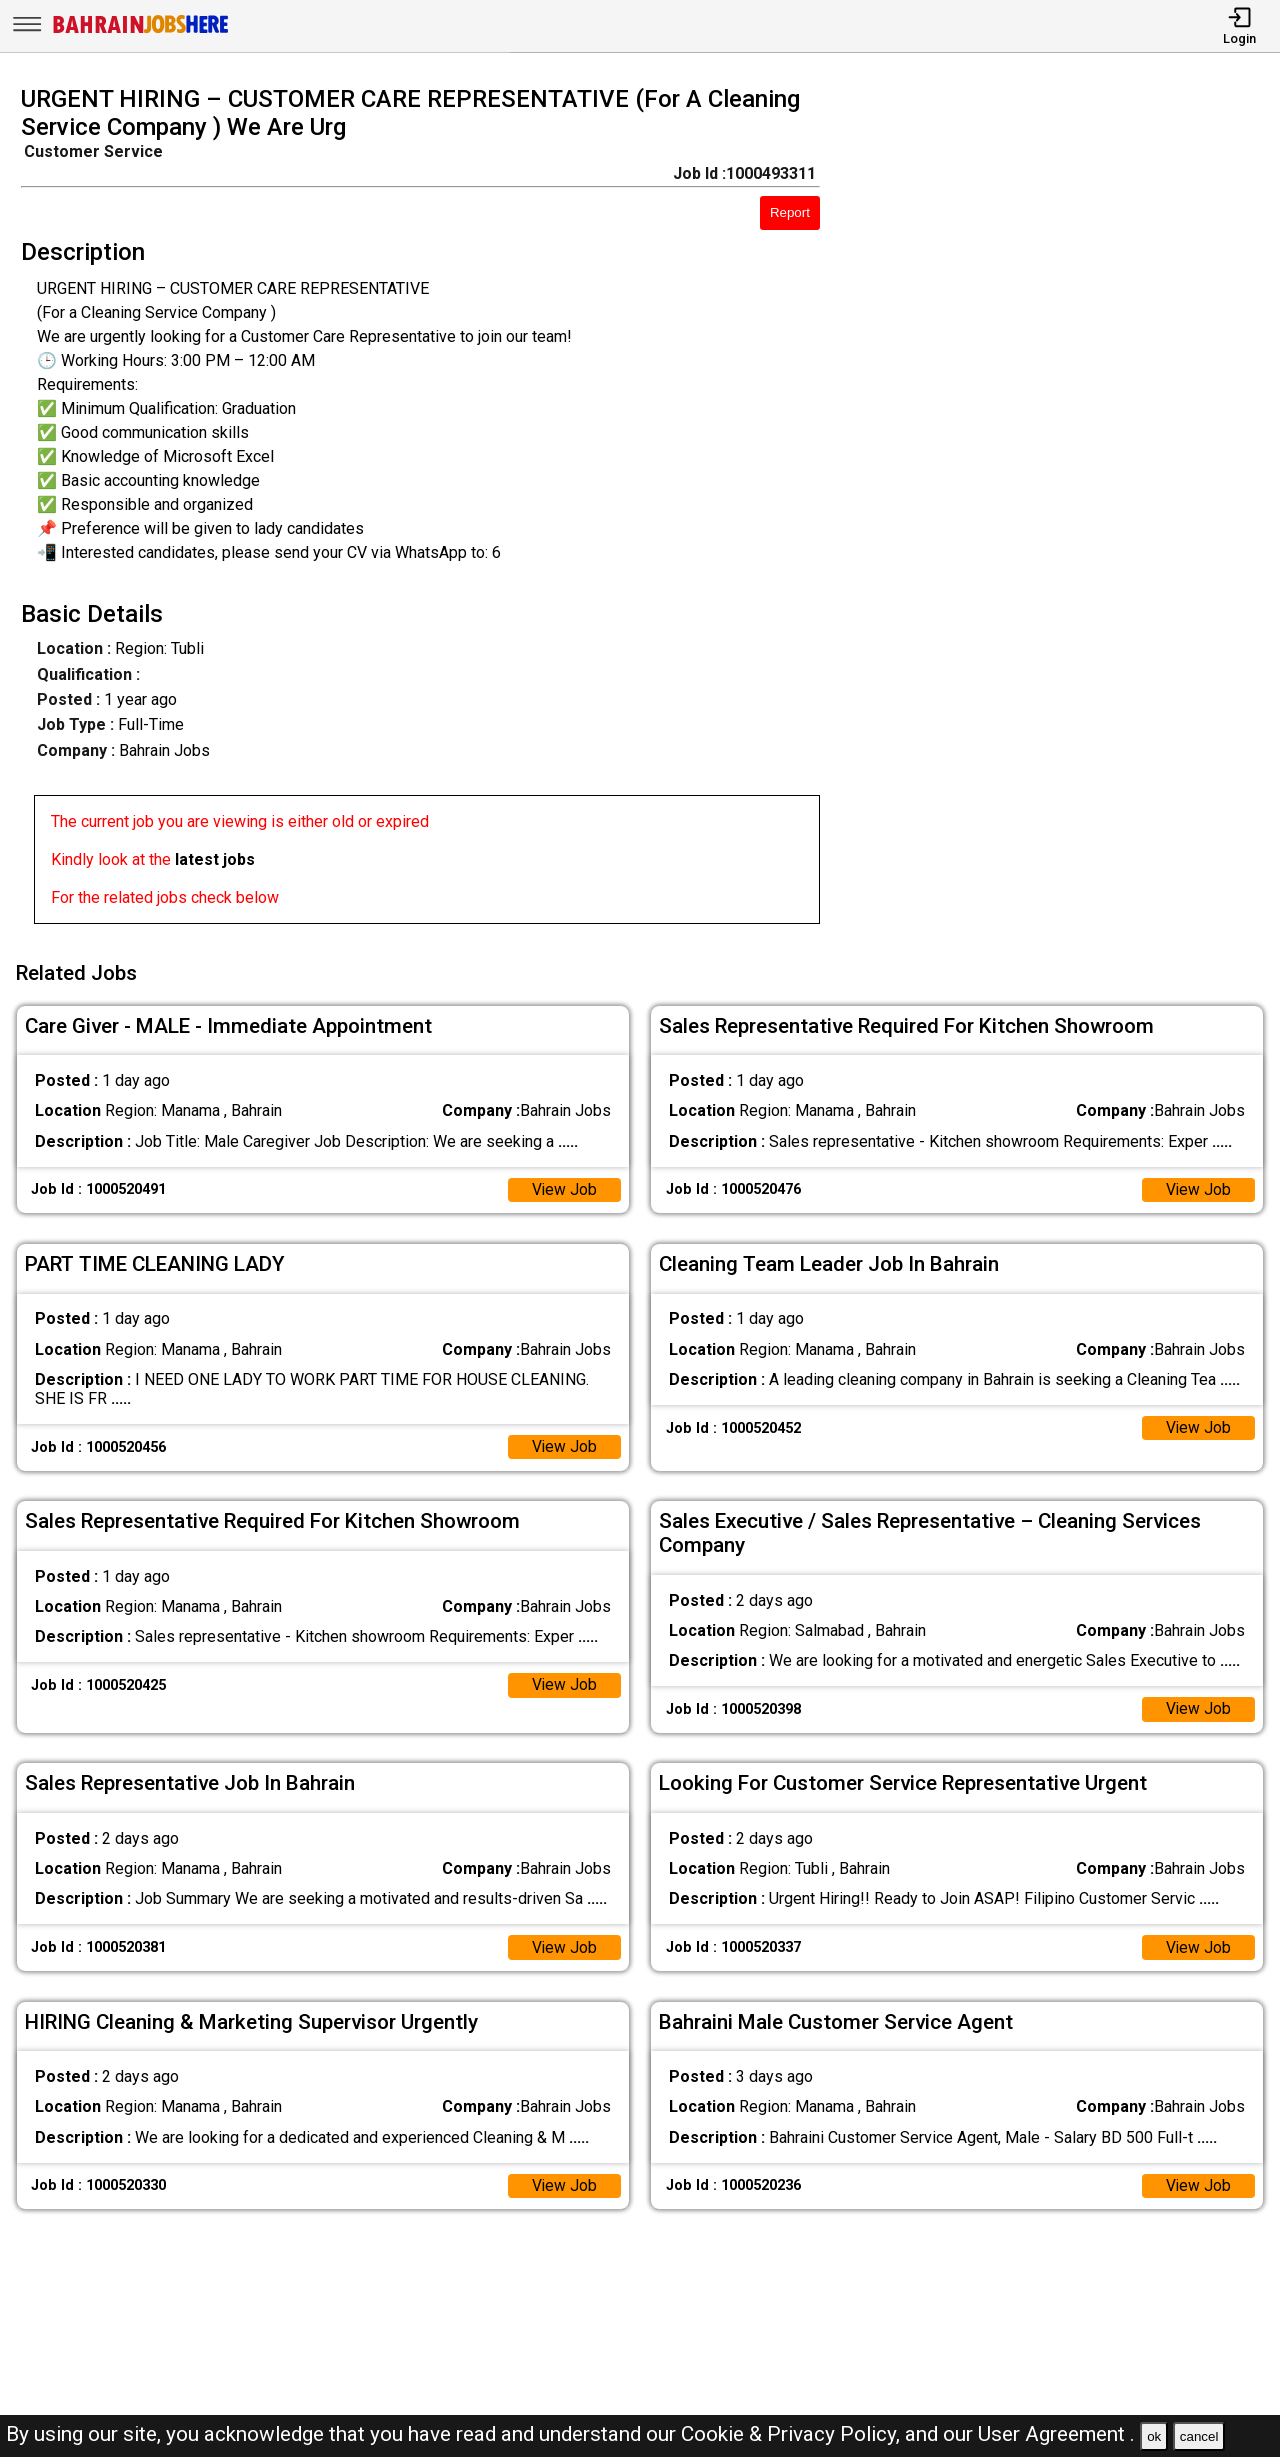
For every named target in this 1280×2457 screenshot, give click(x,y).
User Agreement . (1056, 2434)
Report (790, 212)
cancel (1199, 2436)
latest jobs (215, 859)
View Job (564, 1186)
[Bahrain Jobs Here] (141, 31)
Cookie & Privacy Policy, (793, 2434)
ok (1154, 2436)
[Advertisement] (1066, 511)
